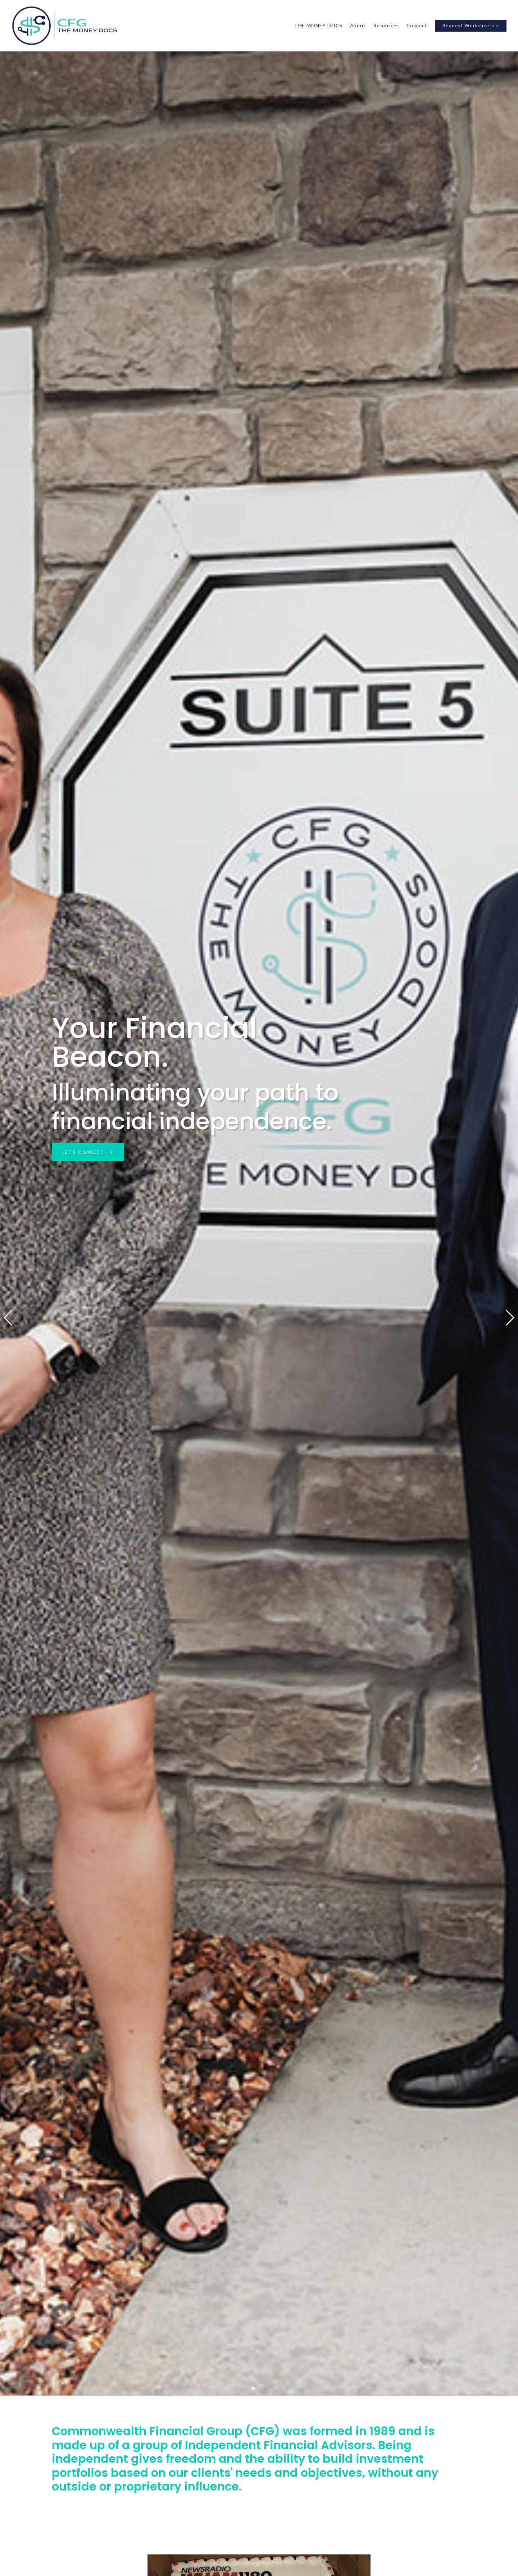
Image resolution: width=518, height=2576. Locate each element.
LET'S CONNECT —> (88, 1152)
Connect (416, 25)
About (358, 25)
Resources (386, 25)
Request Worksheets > (470, 25)
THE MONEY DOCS (318, 25)
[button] (8, 1318)
